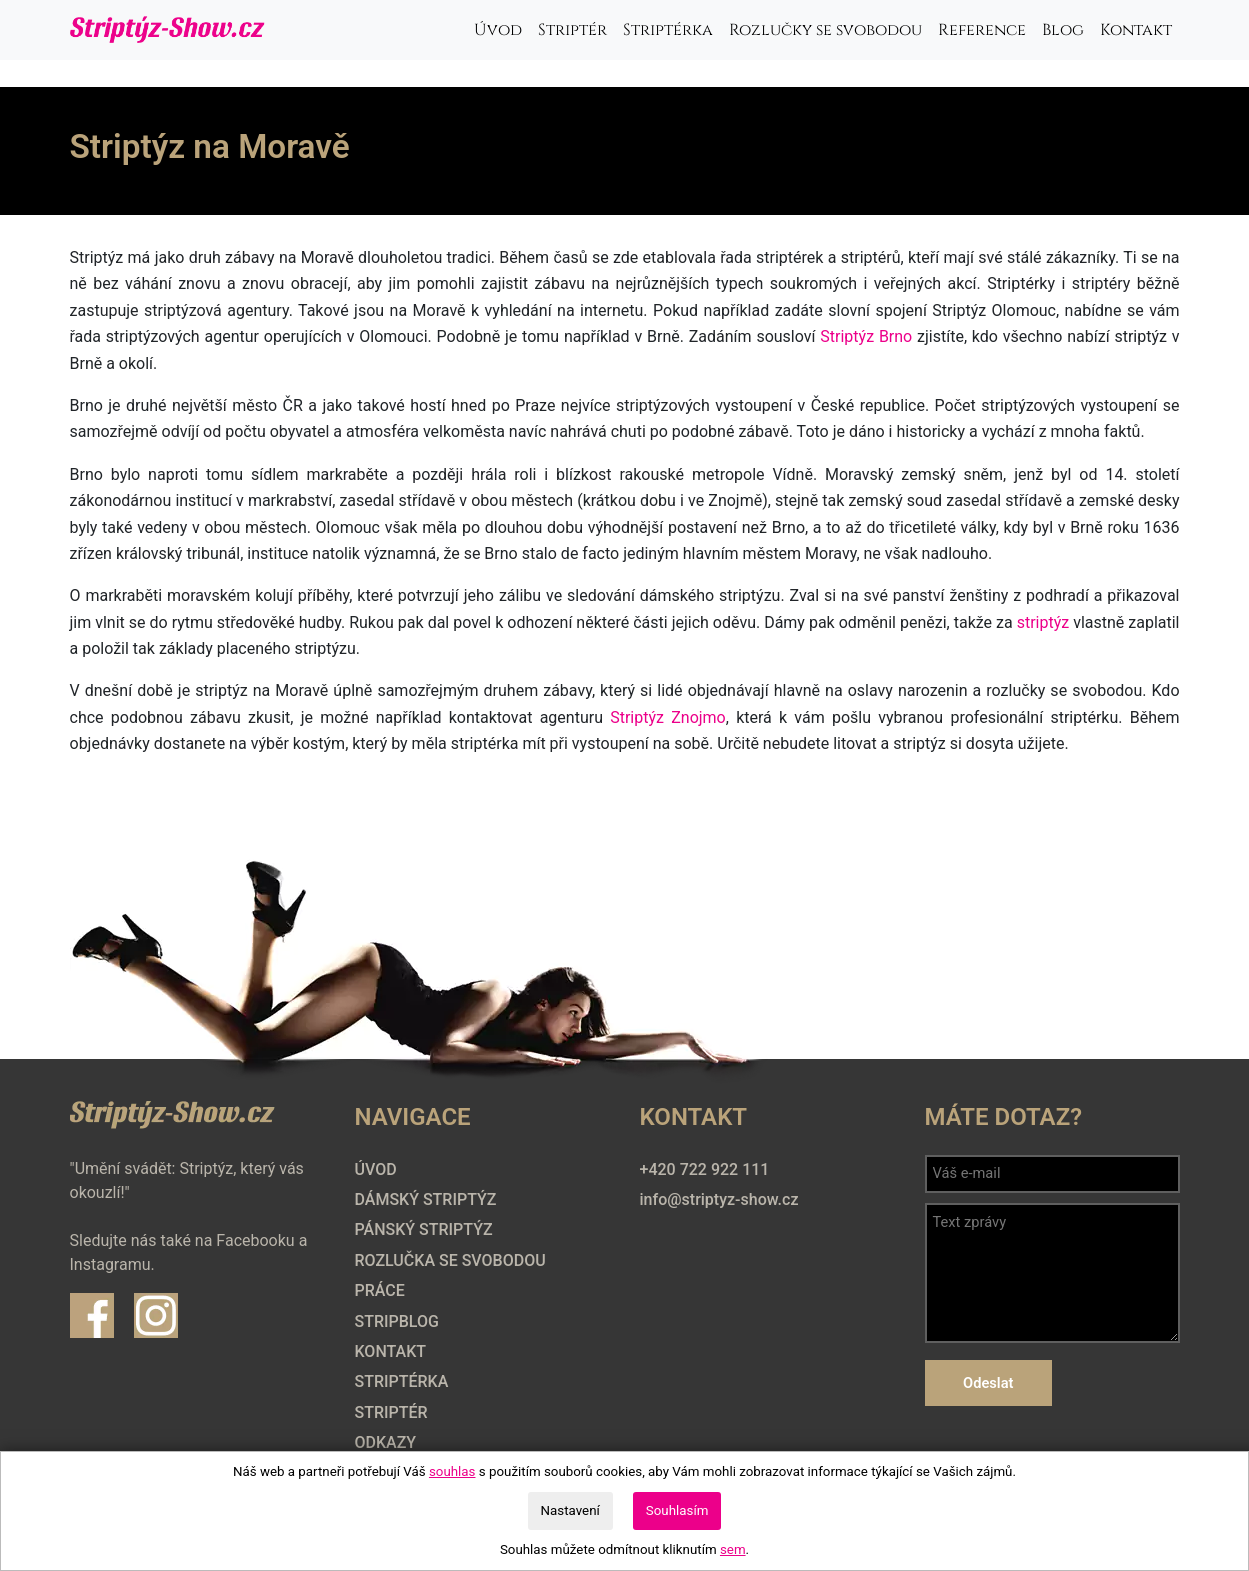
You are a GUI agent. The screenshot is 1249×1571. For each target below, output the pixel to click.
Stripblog (397, 1321)
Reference (982, 30)
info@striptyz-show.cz (719, 1199)
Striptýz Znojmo (668, 717)
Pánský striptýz (424, 1229)
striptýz (1043, 622)
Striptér (572, 30)
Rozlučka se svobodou (450, 1260)
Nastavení (570, 1510)
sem (733, 1549)
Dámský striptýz (426, 1199)
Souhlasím (677, 1510)
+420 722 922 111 (705, 1169)
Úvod (498, 30)
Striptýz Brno (866, 336)
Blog (1063, 30)
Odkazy (386, 1442)
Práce (380, 1290)
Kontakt (1136, 30)
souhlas (452, 1471)
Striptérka (668, 30)
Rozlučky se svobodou (825, 30)
